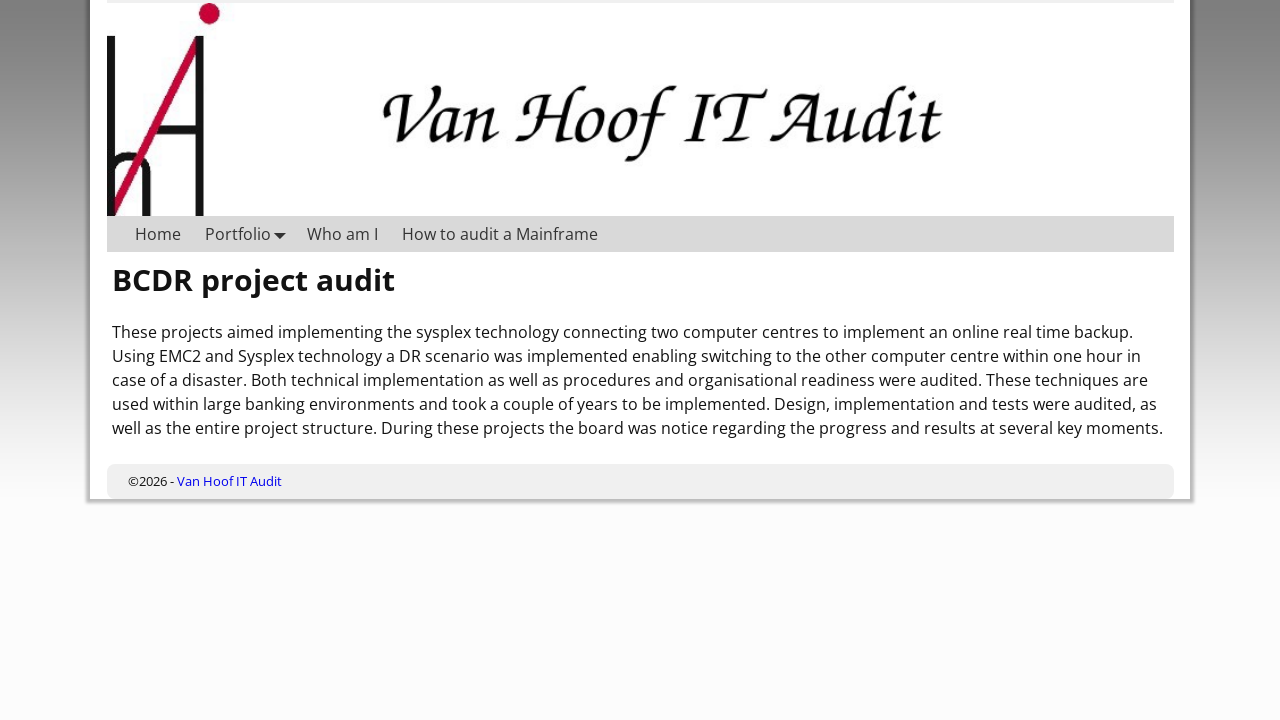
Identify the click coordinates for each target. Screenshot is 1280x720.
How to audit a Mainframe (500, 234)
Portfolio (250, 233)
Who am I (342, 234)
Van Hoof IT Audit (229, 481)
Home (158, 234)
